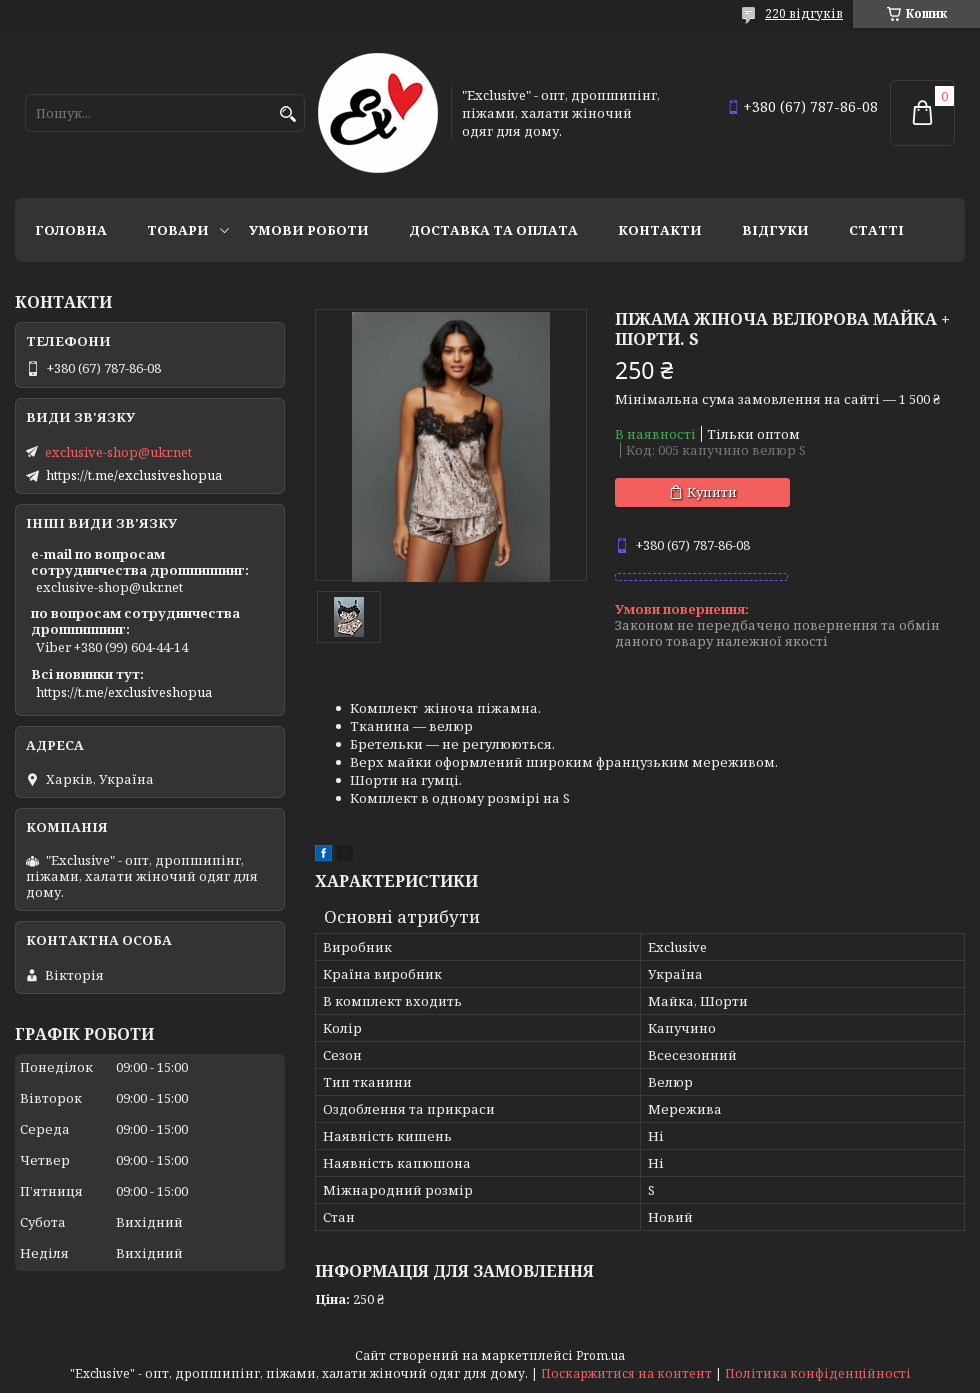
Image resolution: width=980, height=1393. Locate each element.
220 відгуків (804, 13)
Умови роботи (309, 230)
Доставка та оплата (493, 230)
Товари (178, 230)
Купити (712, 492)
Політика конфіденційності (818, 1373)
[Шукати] (287, 114)
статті (876, 230)
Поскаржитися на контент (626, 1373)
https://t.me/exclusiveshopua (134, 475)
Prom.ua (600, 1355)
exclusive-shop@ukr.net (118, 452)
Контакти (660, 230)
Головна (71, 230)
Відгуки (775, 230)
